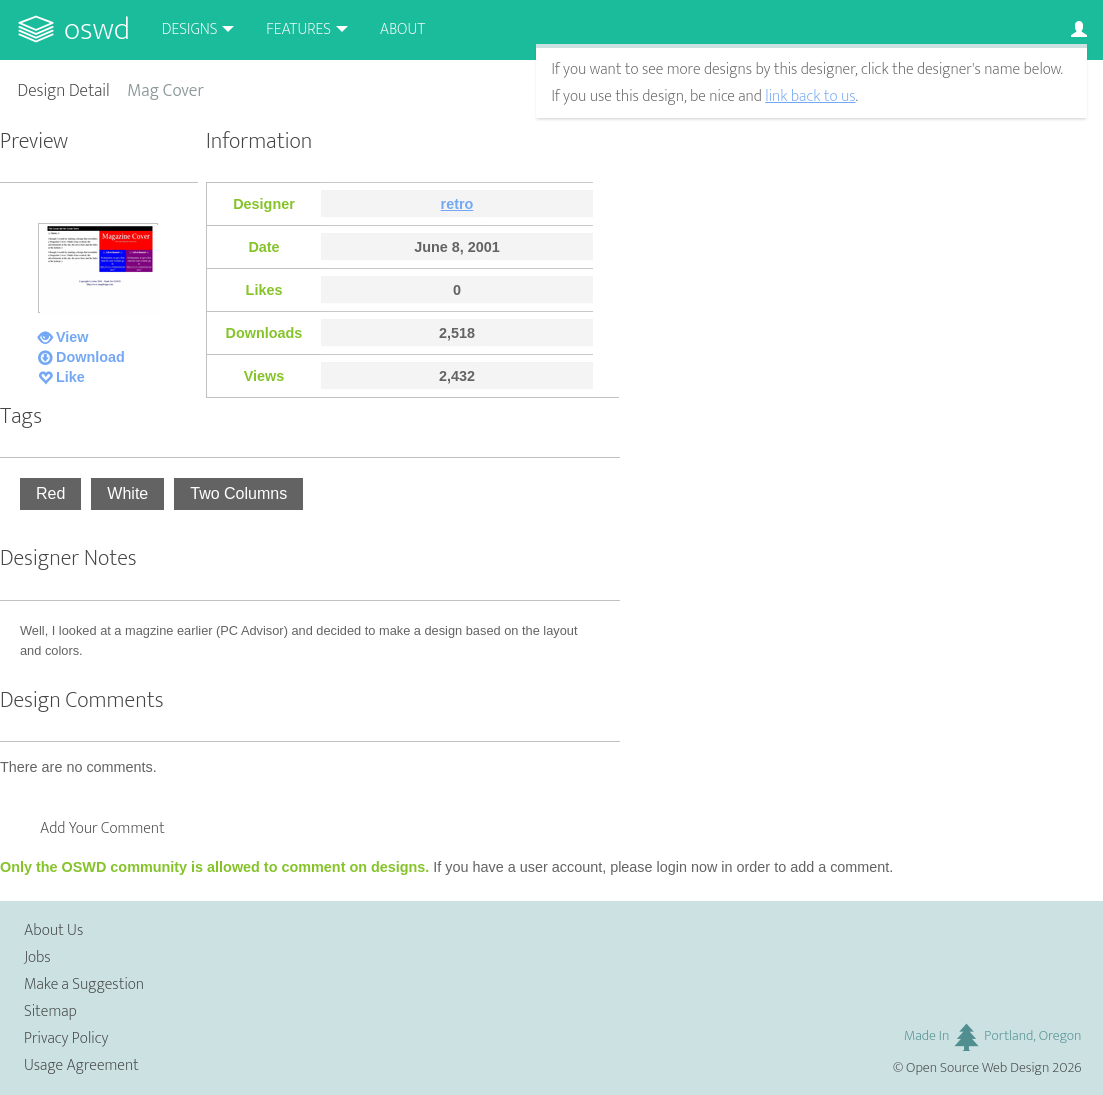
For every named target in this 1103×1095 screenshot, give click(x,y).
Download (90, 357)
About (402, 29)
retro (457, 204)
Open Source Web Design (977, 1068)
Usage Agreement (81, 1065)
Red (50, 493)
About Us (53, 930)
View (72, 337)
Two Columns (238, 493)
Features (298, 29)
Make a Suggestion (84, 984)
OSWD (97, 29)
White (127, 493)
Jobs (37, 957)
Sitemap (50, 1011)
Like (70, 377)
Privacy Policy (66, 1038)
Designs (190, 29)
